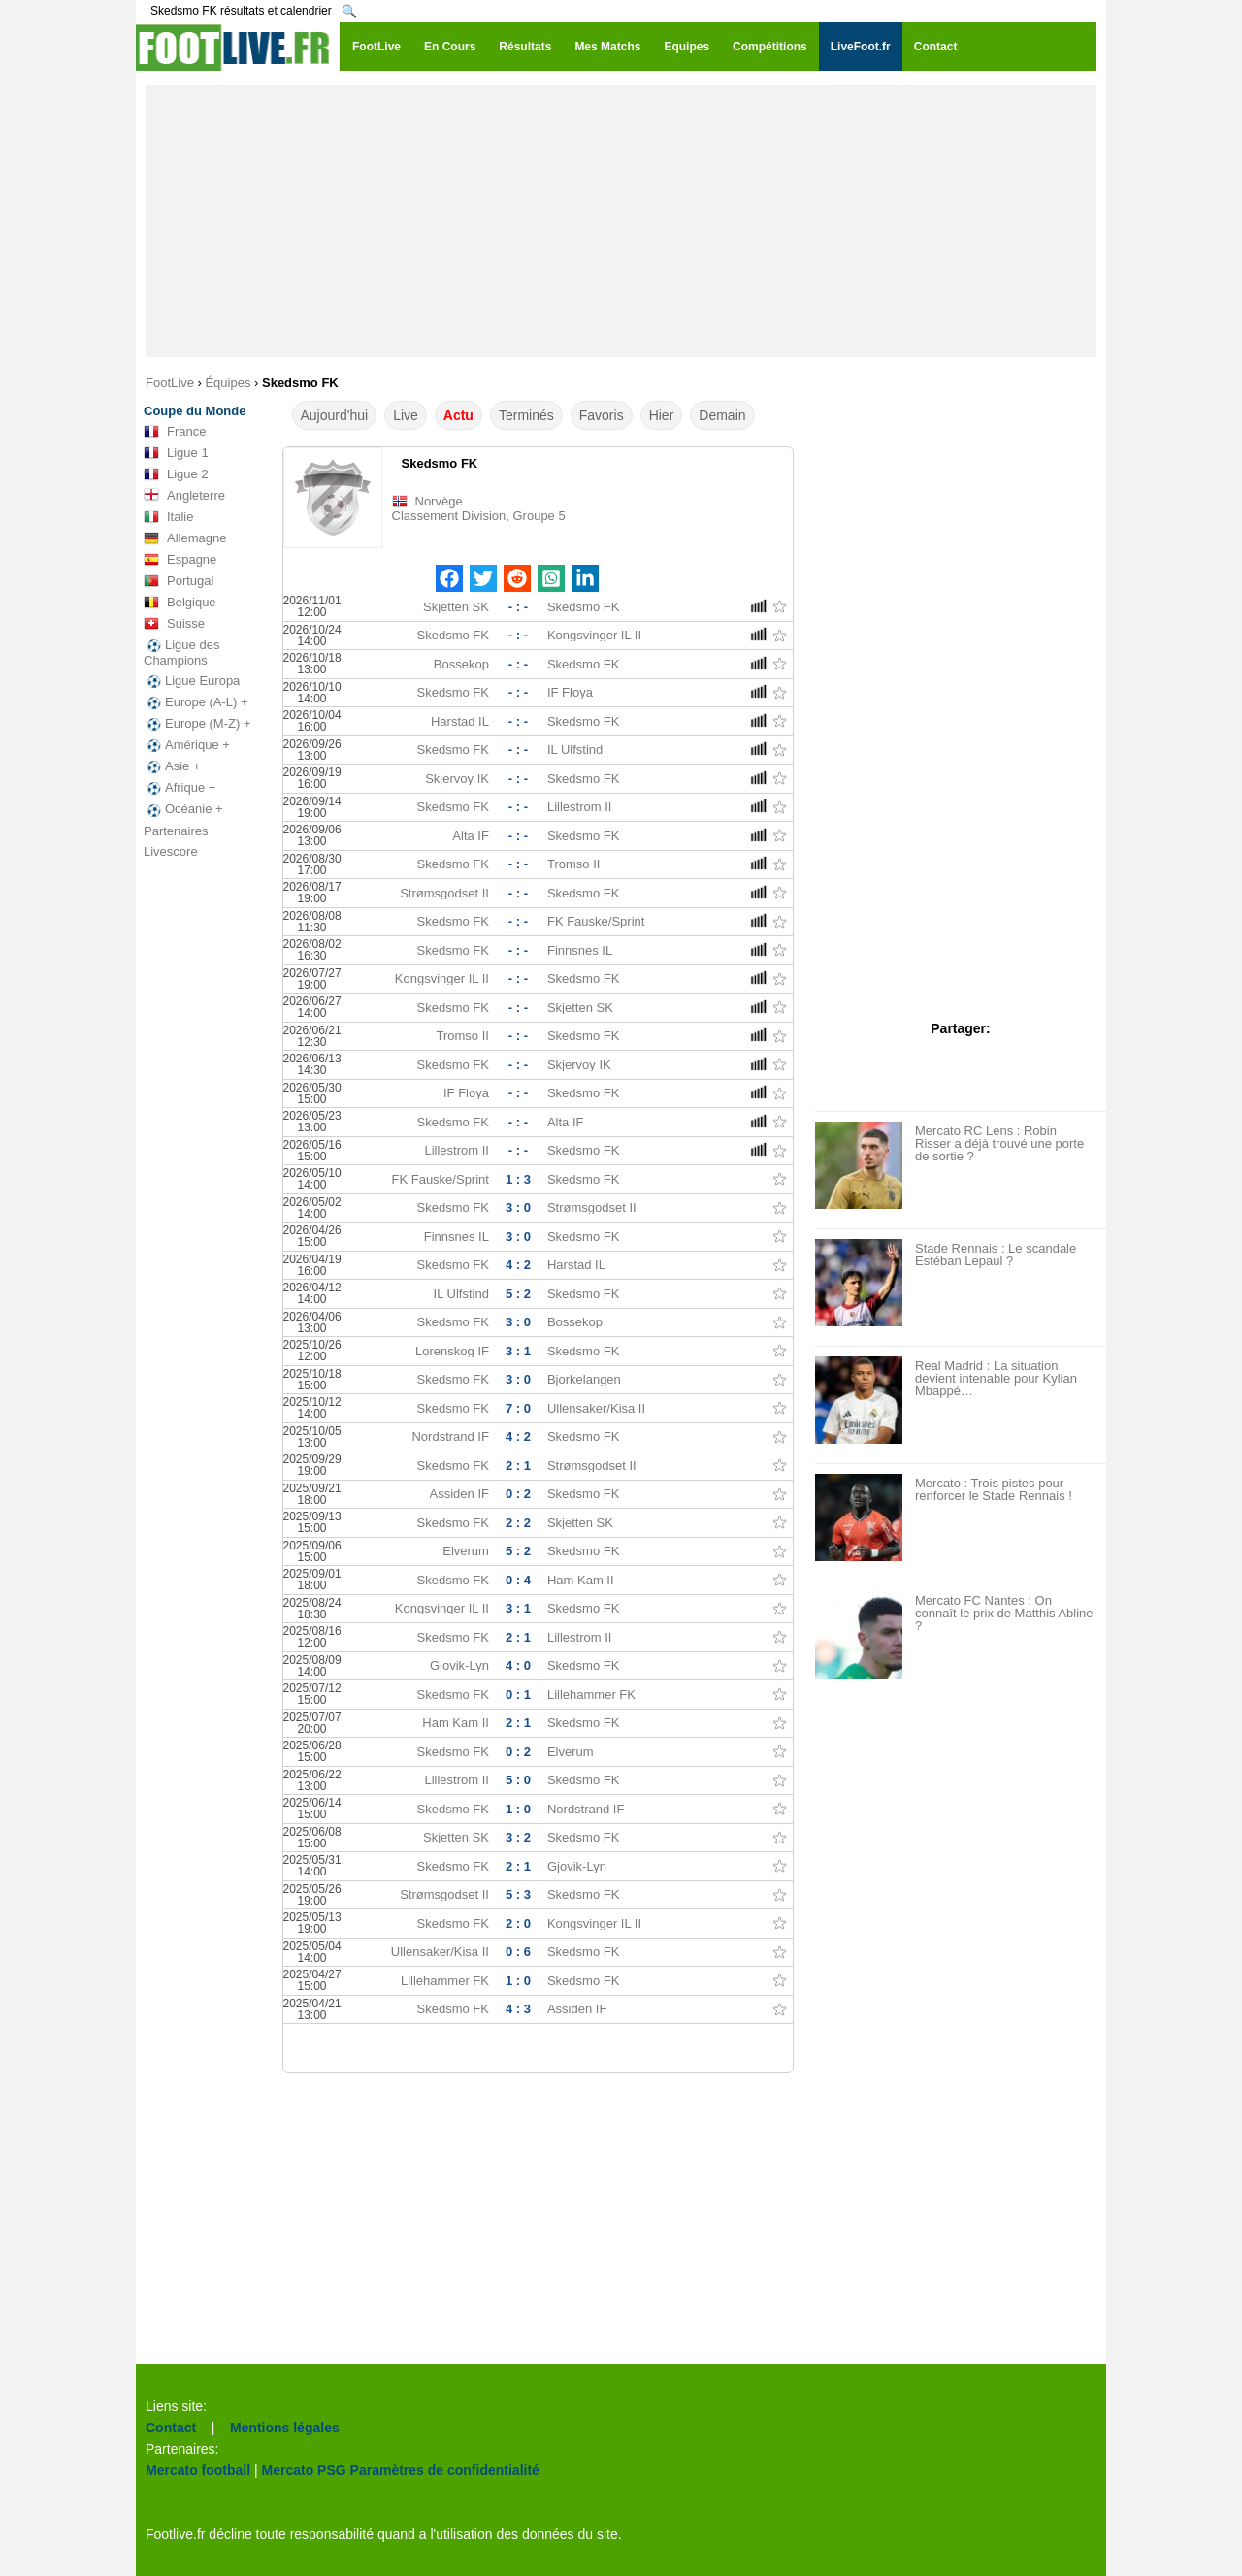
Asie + (172, 766)
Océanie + (183, 809)
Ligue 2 (176, 474)
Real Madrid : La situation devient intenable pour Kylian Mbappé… (996, 1378)
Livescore (171, 851)
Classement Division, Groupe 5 (479, 515)
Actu (458, 415)
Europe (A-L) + (196, 702)
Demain (722, 415)
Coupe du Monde (194, 411)
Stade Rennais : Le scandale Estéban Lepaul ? (995, 1254)
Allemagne (185, 538)
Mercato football (198, 2470)
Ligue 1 (176, 453)
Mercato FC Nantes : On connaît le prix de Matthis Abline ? (1004, 1613)
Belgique (180, 602)
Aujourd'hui (335, 415)
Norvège (439, 501)
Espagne (180, 560)
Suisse (174, 624)
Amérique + (187, 745)
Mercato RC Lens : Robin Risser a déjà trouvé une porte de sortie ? (999, 1143)
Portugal (178, 581)
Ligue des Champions (181, 652)
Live (405, 415)
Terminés (526, 415)
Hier (661, 415)
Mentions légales (285, 2427)
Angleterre (184, 496)
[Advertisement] (621, 221)
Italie (168, 517)
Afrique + (179, 788)
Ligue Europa (192, 681)
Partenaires (176, 831)
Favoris (601, 415)
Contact (171, 2427)
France (175, 432)
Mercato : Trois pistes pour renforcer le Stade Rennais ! (993, 1489)
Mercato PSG (304, 2470)
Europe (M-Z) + (197, 724)
